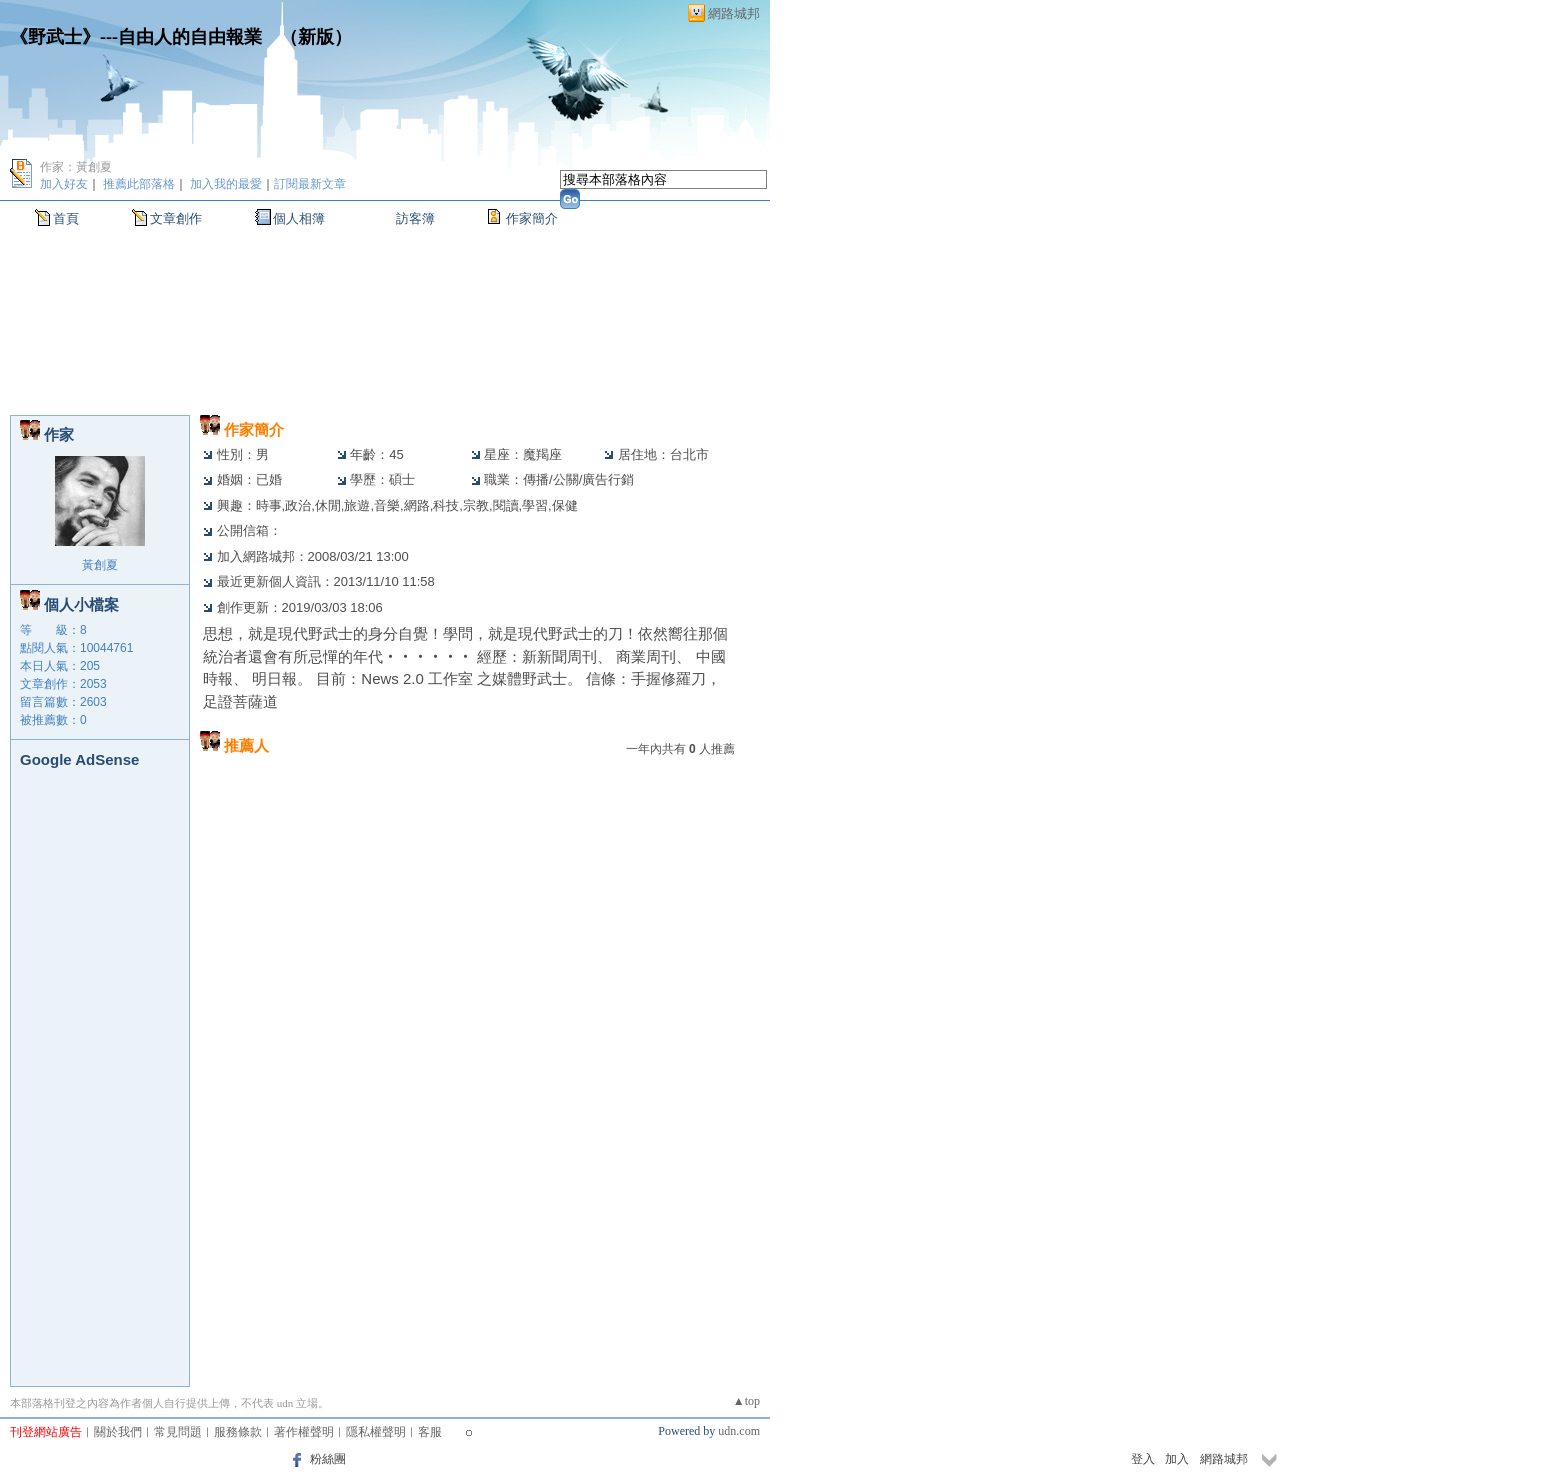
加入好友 (64, 184)
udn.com (739, 1431)
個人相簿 (299, 218)
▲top (746, 1401)
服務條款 (238, 1432)
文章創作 (176, 218)
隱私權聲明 (376, 1432)
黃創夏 (100, 565)
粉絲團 (328, 1459)
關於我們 (118, 1432)
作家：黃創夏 (76, 167)
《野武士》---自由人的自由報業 (136, 37)
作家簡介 (532, 218)
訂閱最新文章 (310, 184)
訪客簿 (415, 218)
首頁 (66, 218)
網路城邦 (734, 13)
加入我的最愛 (226, 184)
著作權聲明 (304, 1432)
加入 (1177, 1459)
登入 (1143, 1459)
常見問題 (178, 1432)
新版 (316, 37)
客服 (430, 1432)
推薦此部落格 (139, 184)
